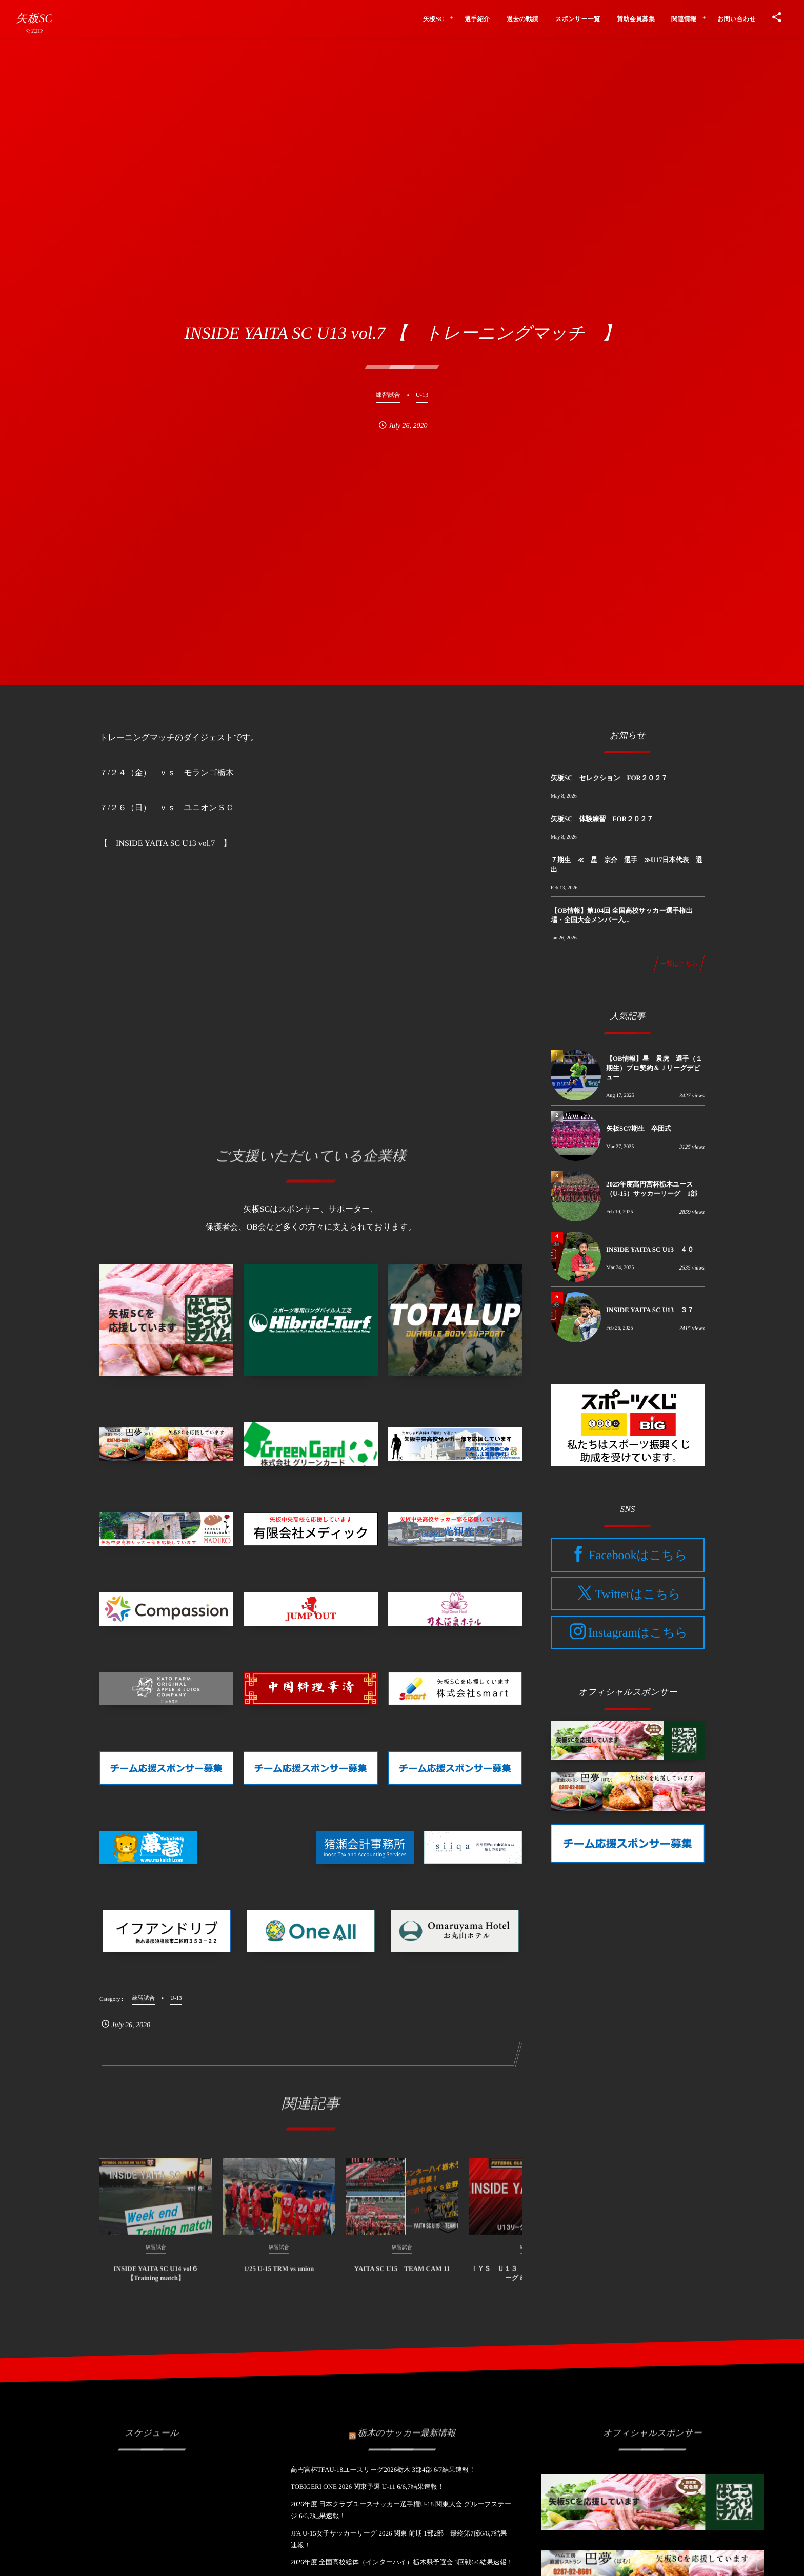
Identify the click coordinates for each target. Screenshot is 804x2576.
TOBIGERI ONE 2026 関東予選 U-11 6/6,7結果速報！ (367, 2486)
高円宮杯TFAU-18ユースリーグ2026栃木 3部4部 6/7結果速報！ (383, 2469)
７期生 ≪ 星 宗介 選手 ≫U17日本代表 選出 (626, 864)
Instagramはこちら (638, 1633)
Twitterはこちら (637, 1594)
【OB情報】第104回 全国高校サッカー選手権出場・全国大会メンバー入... (621, 915)
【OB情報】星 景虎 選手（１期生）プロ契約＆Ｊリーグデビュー (654, 1068)
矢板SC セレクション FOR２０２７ (609, 778)
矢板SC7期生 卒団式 (638, 1128)
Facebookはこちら (638, 1555)
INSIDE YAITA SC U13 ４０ (650, 1249)
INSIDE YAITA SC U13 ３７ (650, 1310)
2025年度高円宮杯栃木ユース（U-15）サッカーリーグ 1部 (651, 1188)
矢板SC (34, 18)
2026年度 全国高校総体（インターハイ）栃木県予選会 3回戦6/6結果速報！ (402, 2562)
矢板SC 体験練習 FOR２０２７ (602, 819)
